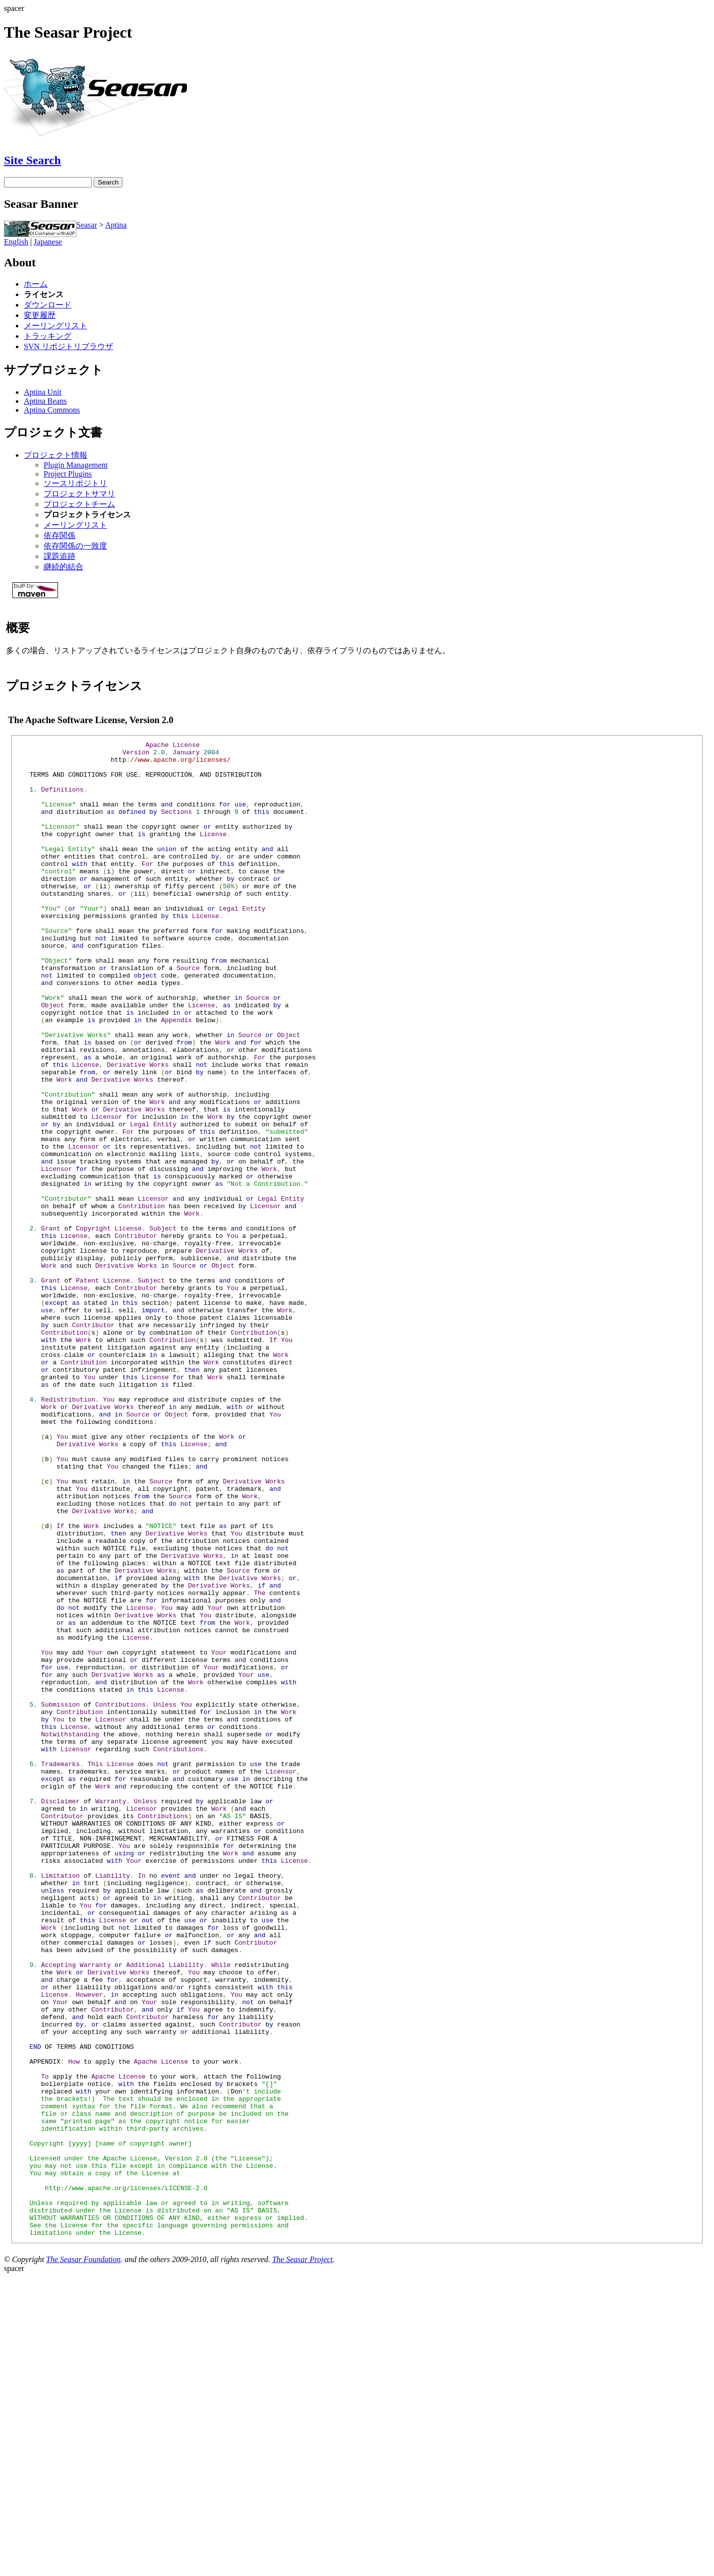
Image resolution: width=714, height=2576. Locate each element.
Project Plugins (68, 474)
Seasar (86, 225)
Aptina (116, 225)
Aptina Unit (42, 392)
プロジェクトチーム (79, 504)
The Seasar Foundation (83, 2558)
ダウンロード (47, 305)
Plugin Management (76, 465)
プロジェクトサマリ (79, 494)
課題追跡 (59, 556)
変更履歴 (40, 315)
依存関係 (59, 535)
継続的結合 (63, 566)
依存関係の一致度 (75, 546)
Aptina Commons (52, 410)
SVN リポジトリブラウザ (68, 346)
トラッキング (47, 336)
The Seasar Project (302, 2558)
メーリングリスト (55, 325)
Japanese (48, 242)
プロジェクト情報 (55, 455)
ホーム (36, 284)
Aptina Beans (45, 401)
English (16, 242)
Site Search (32, 160)
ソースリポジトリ (75, 483)
